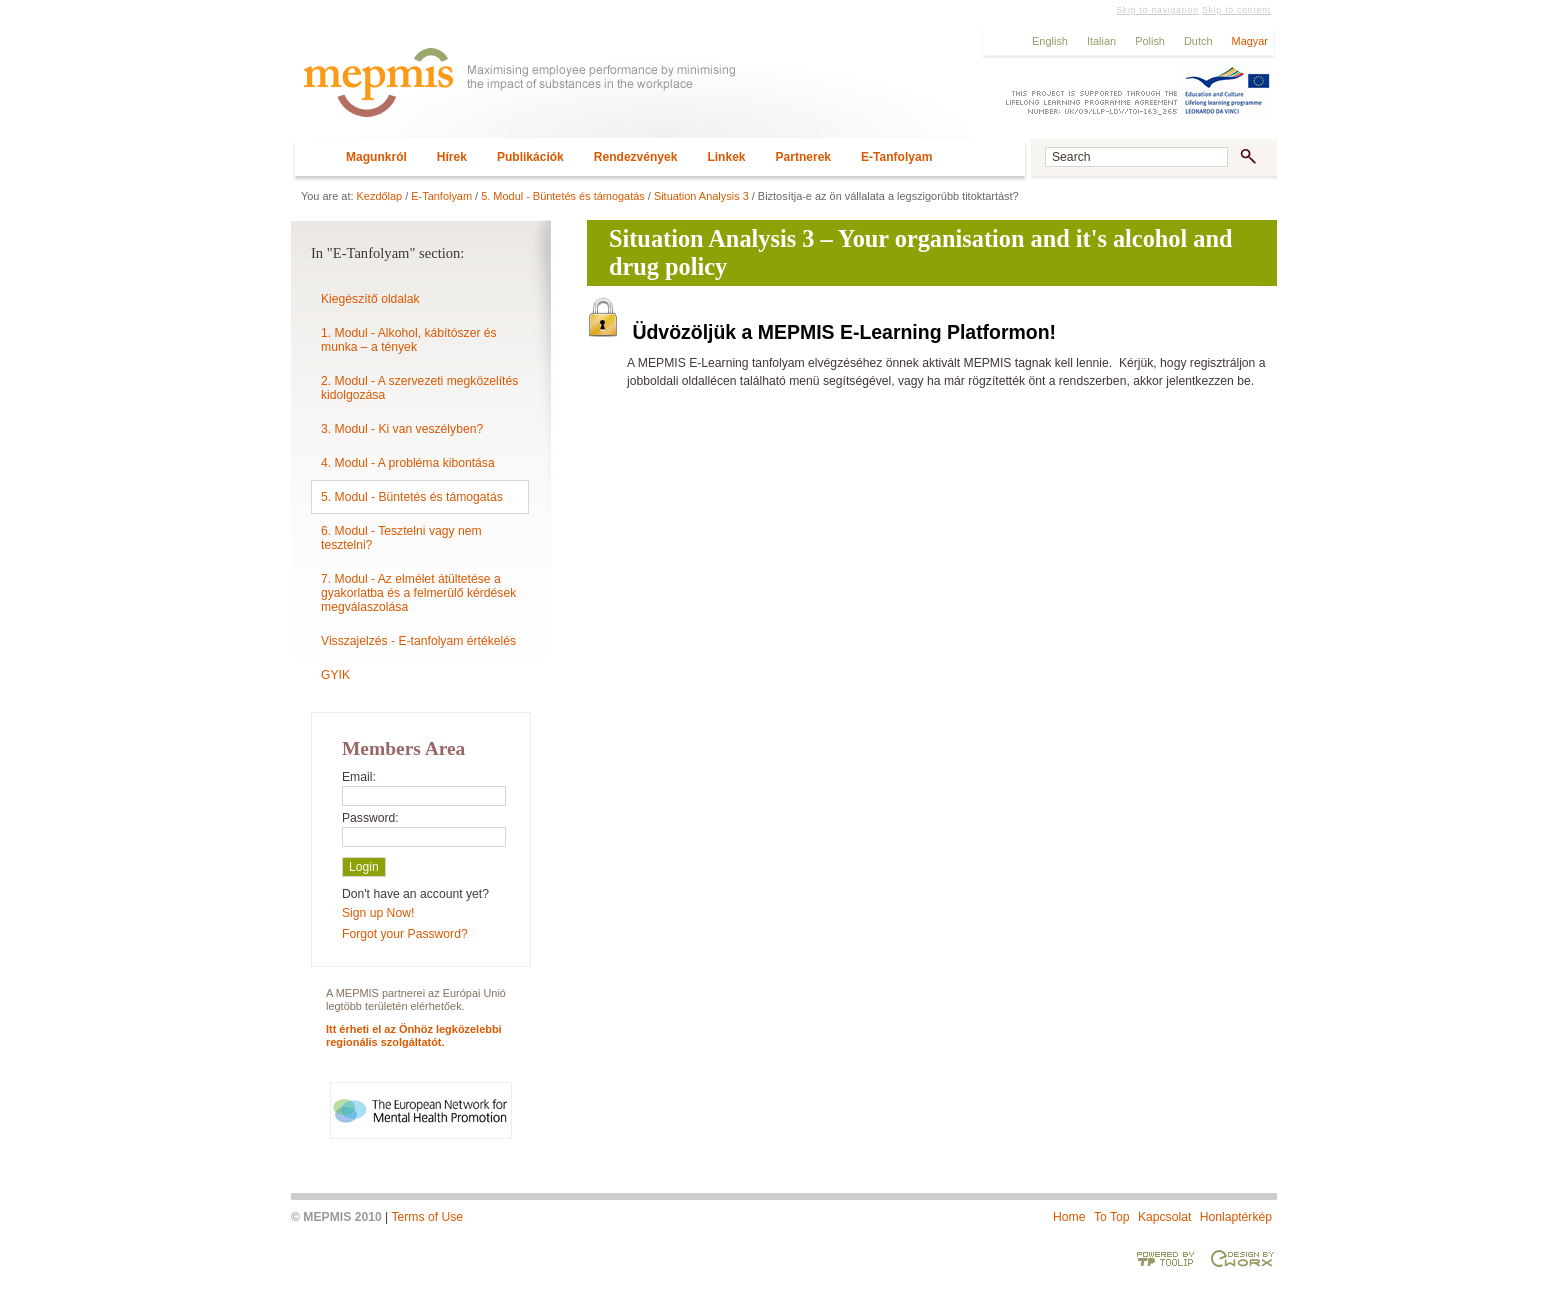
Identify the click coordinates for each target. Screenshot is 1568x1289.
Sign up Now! (378, 913)
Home (1069, 1217)
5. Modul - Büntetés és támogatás (563, 196)
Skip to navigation (1157, 10)
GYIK (335, 675)
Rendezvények (636, 157)
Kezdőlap (380, 196)
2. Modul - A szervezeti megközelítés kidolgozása (419, 388)
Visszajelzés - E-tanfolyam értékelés (418, 641)
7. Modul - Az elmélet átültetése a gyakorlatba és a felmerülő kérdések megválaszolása (418, 593)
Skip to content (1236, 10)
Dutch (1198, 41)
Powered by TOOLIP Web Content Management (1166, 1258)
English (1050, 41)
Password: (370, 818)
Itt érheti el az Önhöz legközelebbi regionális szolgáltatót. (414, 1035)
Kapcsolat (1164, 1217)
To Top (1112, 1217)
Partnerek (804, 157)
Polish (1150, 41)
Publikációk (530, 157)
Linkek (726, 157)
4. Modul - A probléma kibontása (408, 463)
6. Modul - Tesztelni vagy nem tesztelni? (401, 538)
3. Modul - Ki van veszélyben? (402, 429)
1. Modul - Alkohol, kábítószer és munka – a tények (409, 340)
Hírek (452, 157)
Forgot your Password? (405, 934)
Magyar (1250, 41)
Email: (359, 777)
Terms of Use (427, 1217)
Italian (1101, 41)
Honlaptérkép (1236, 1217)
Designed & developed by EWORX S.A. (1242, 1258)
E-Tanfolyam (896, 157)
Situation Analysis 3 (701, 196)
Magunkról (376, 157)
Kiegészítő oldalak (370, 299)
